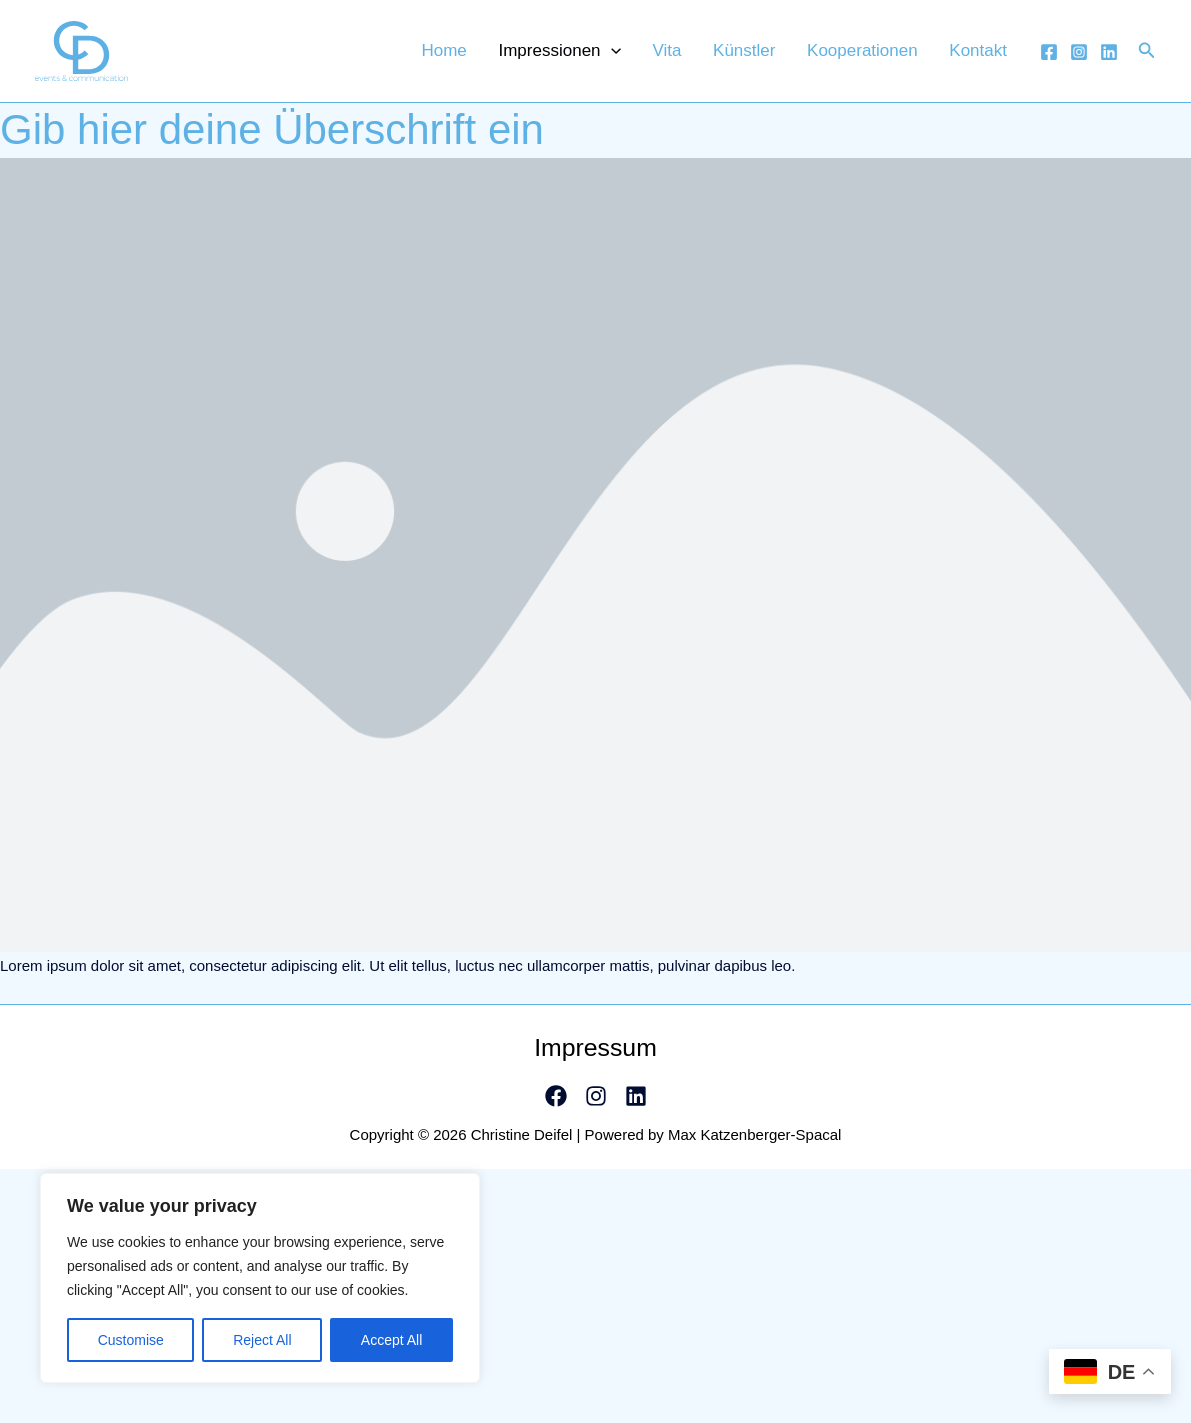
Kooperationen (880, 56)
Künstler (773, 56)
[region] (260, 1278)
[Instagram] (1079, 58)
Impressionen (612, 56)
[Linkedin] (1109, 58)
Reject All (262, 1340)
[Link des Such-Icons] (1147, 57)
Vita (707, 56)
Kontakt (984, 56)
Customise (131, 1340)
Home (508, 56)
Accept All (391, 1340)
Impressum (596, 1059)
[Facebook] (1049, 58)
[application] (663, 56)
